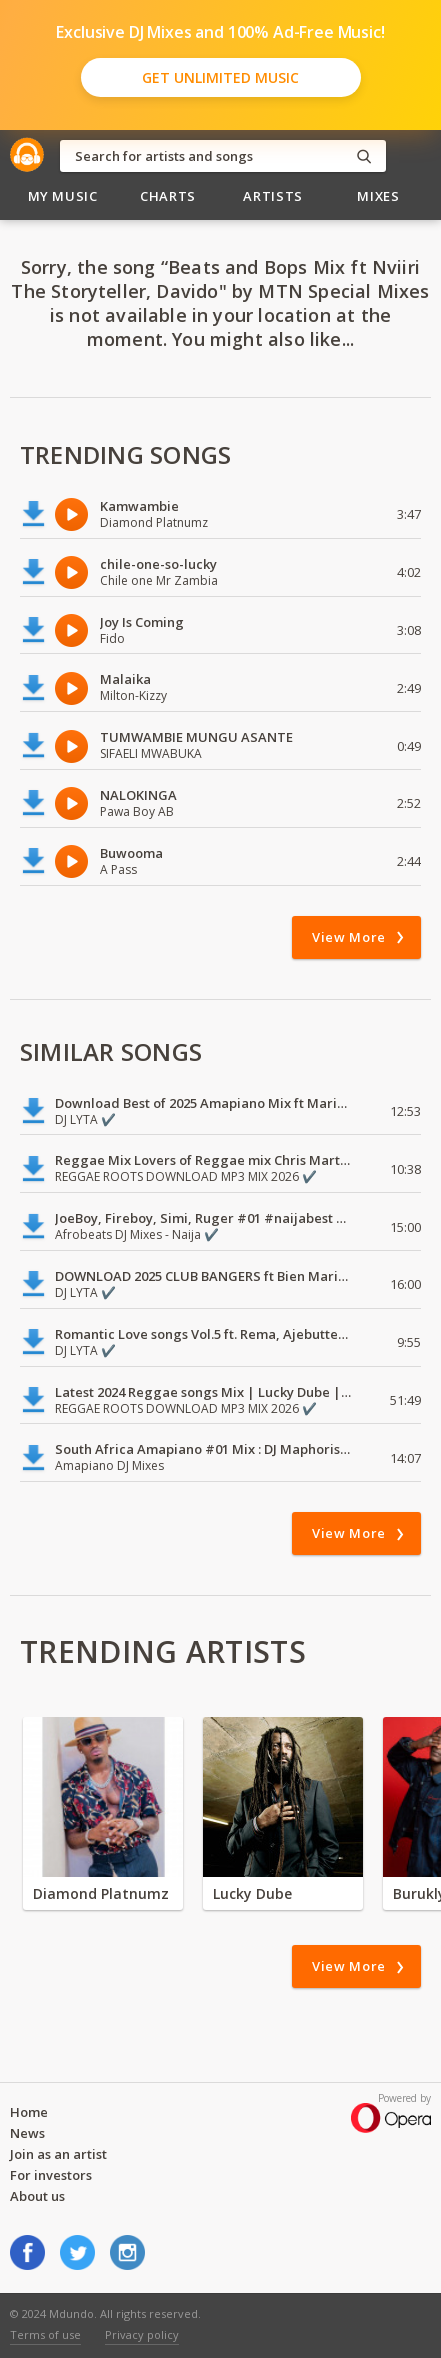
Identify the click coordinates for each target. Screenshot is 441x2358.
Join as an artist (58, 2154)
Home (29, 2112)
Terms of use (45, 2334)
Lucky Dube (252, 1893)
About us (37, 2196)
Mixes (378, 196)
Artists (273, 196)
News (27, 2133)
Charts (168, 196)
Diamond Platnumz (101, 1893)
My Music (63, 196)
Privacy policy (142, 2334)
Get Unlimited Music (220, 77)
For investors (51, 2175)
